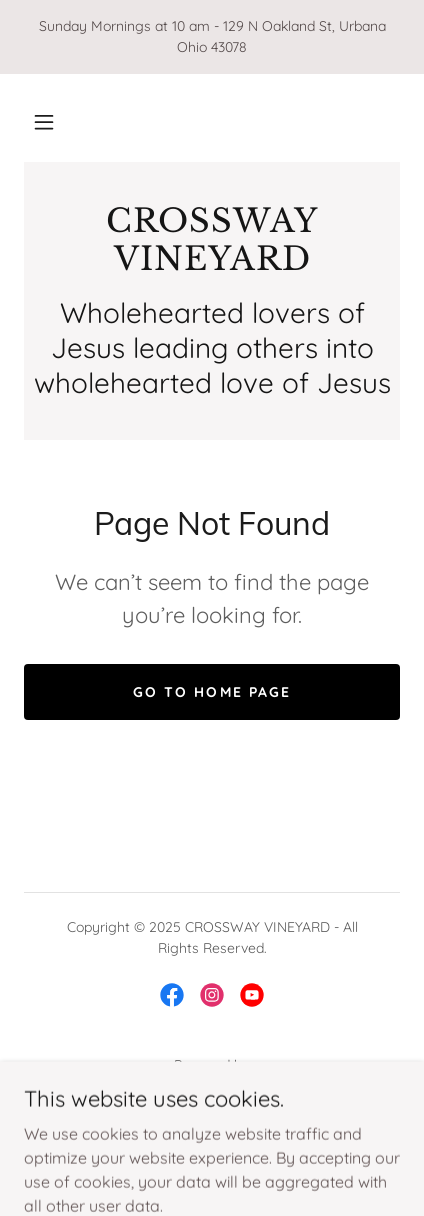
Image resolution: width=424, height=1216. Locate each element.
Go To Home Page (211, 692)
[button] (44, 122)
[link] (212, 240)
